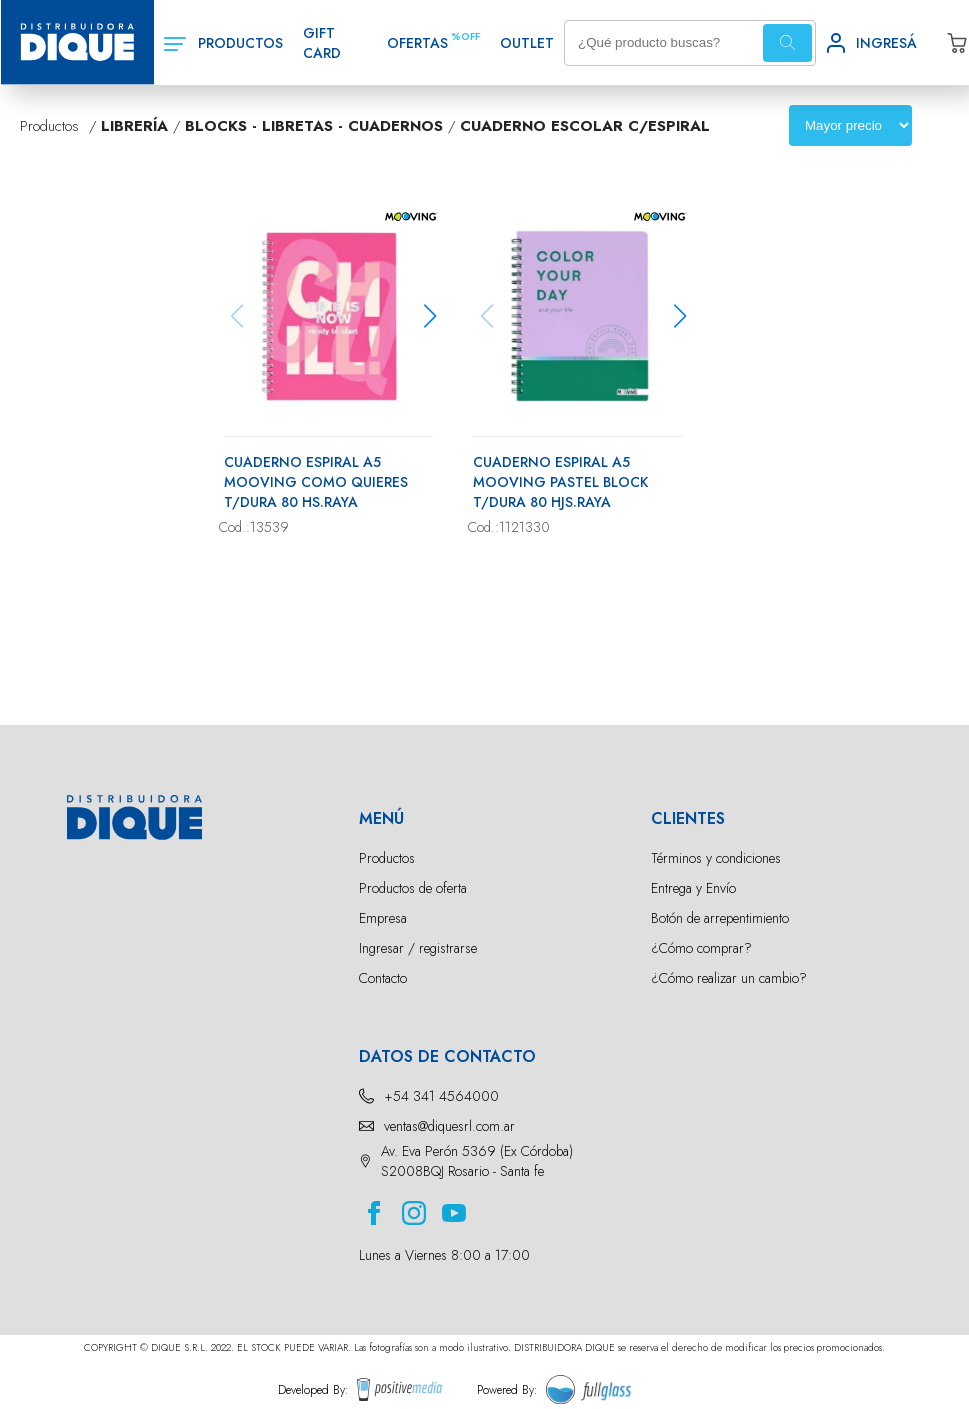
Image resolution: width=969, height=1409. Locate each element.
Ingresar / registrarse (418, 948)
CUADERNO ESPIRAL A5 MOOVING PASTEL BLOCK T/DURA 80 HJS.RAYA (560, 482)
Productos (387, 858)
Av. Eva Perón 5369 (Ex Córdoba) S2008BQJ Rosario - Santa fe (477, 1161)
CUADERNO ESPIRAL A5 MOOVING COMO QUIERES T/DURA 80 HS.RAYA (316, 482)
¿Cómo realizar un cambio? (729, 978)
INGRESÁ (886, 43)
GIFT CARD (322, 43)
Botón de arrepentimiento (720, 918)
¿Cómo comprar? (701, 948)
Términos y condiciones (716, 858)
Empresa (383, 918)
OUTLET (527, 43)
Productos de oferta (413, 888)
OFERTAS (417, 43)
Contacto (383, 978)
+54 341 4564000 (441, 1096)
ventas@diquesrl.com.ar (449, 1126)
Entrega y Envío (693, 888)
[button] (430, 316)
